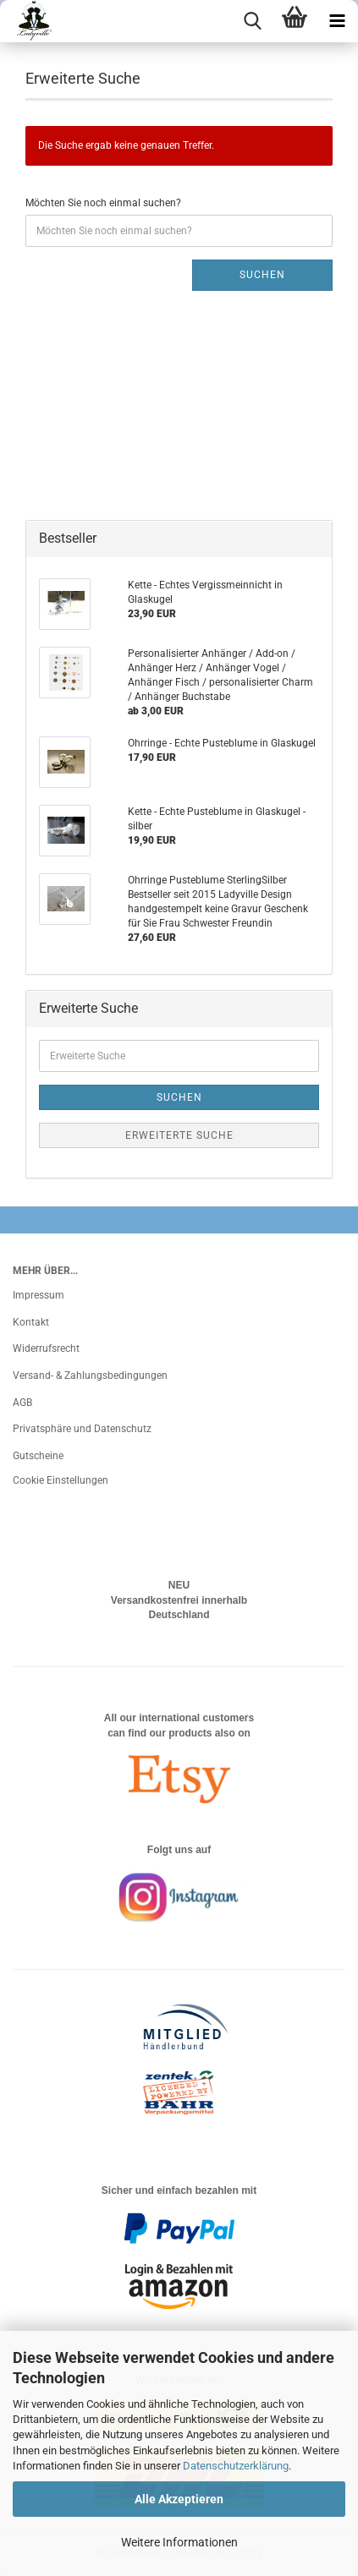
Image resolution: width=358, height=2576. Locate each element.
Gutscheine (38, 1456)
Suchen (262, 275)
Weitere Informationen (179, 2542)
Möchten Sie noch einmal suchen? (103, 203)
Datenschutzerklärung (236, 2465)
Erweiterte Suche (179, 1135)
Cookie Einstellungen (60, 1480)
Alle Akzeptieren (179, 2499)
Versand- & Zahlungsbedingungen (90, 1375)
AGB (22, 1402)
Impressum (38, 1295)
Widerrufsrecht (46, 1348)
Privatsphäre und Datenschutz (82, 1429)
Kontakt (31, 1322)
